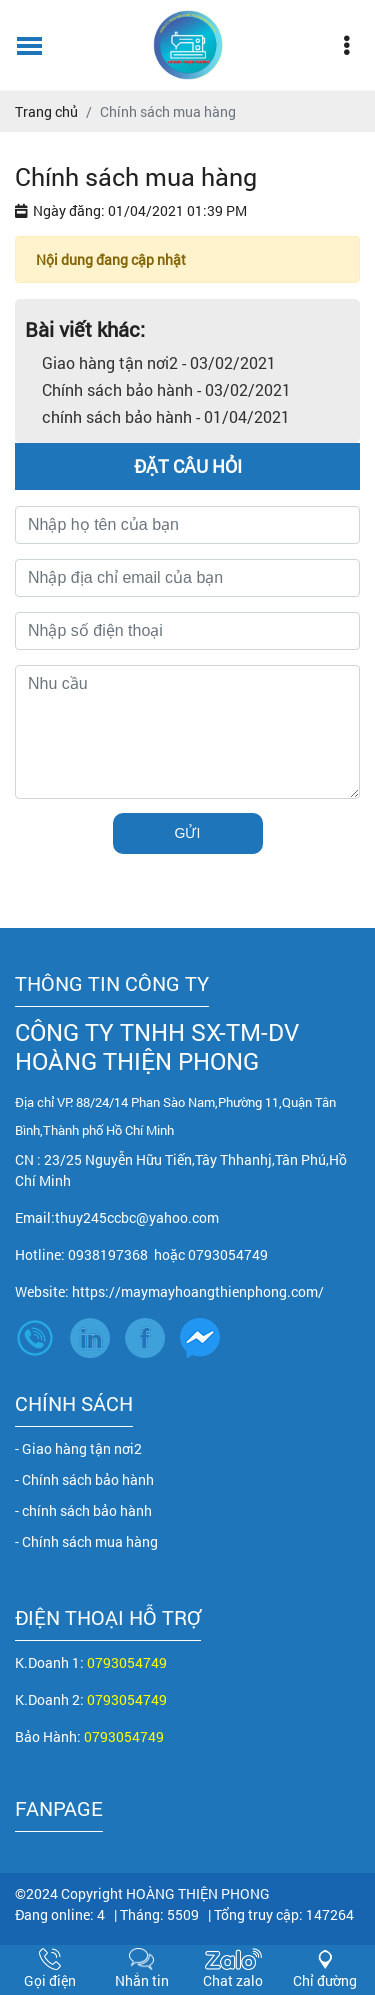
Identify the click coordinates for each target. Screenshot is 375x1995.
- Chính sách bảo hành (84, 1479)
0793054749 (127, 1662)
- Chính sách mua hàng (86, 1541)
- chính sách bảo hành (83, 1510)
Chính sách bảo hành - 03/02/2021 (166, 389)
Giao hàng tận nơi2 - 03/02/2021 (159, 362)
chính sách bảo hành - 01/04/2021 (166, 416)
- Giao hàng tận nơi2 (78, 1448)
